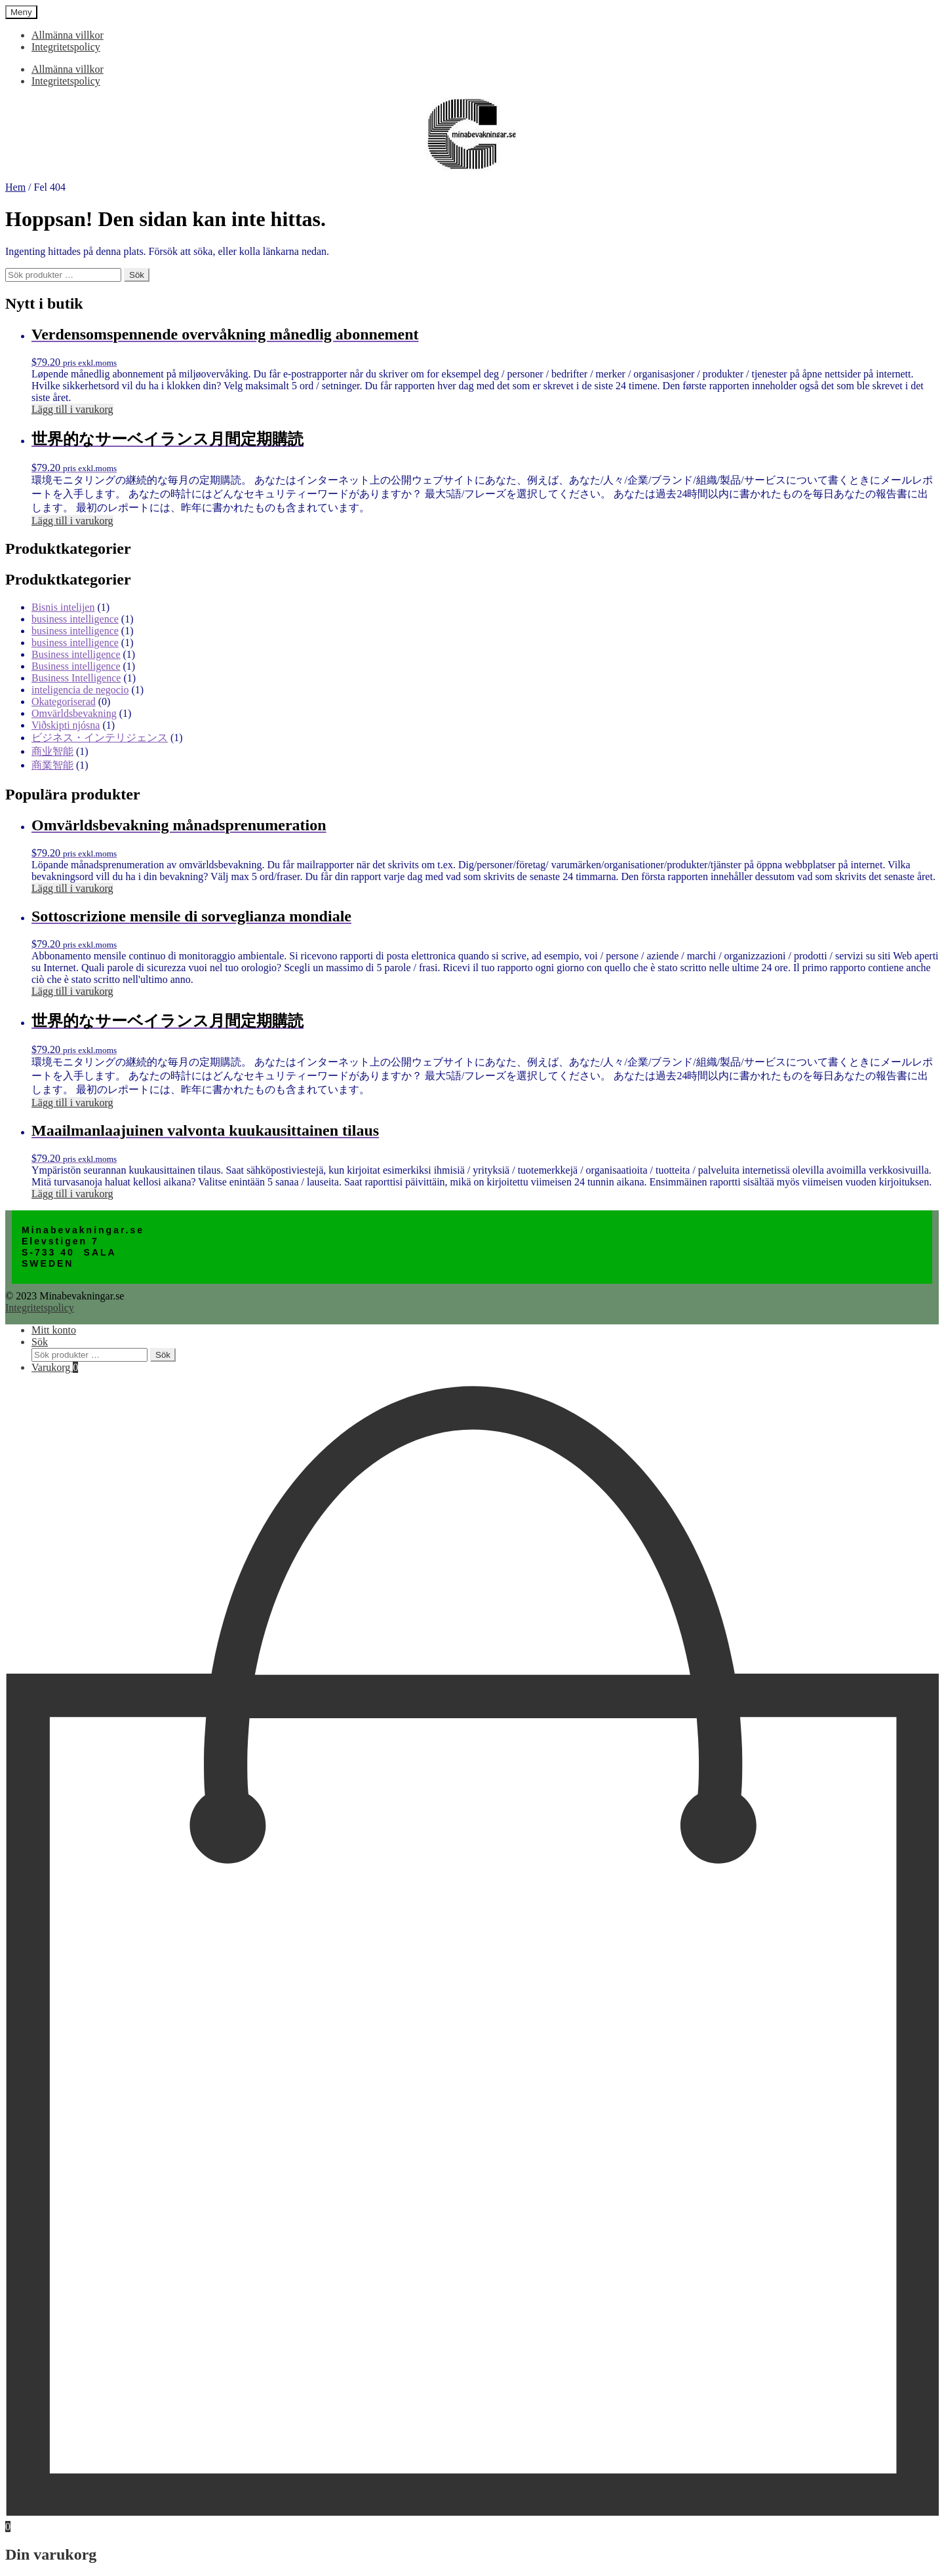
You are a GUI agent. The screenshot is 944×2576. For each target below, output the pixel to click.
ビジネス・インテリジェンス (99, 737)
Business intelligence (76, 654)
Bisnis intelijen (62, 607)
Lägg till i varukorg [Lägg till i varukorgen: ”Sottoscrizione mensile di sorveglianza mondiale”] (72, 991)
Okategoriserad (63, 701)
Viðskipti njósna (65, 725)
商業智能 (52, 765)
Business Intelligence (76, 677)
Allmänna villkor (67, 35)
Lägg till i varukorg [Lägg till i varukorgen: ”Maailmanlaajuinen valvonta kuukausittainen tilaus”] (72, 1193)
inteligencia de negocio (79, 689)
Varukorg (54, 1367)
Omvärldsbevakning (74, 713)
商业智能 (52, 751)
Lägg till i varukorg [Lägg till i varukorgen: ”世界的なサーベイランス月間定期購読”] (72, 520)
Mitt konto (53, 1330)
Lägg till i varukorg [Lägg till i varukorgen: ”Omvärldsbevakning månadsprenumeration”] (72, 888)
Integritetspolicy (65, 46)
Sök (136, 275)
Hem (15, 187)
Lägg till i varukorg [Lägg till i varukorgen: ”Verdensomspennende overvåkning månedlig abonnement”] (72, 409)
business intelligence (75, 619)
